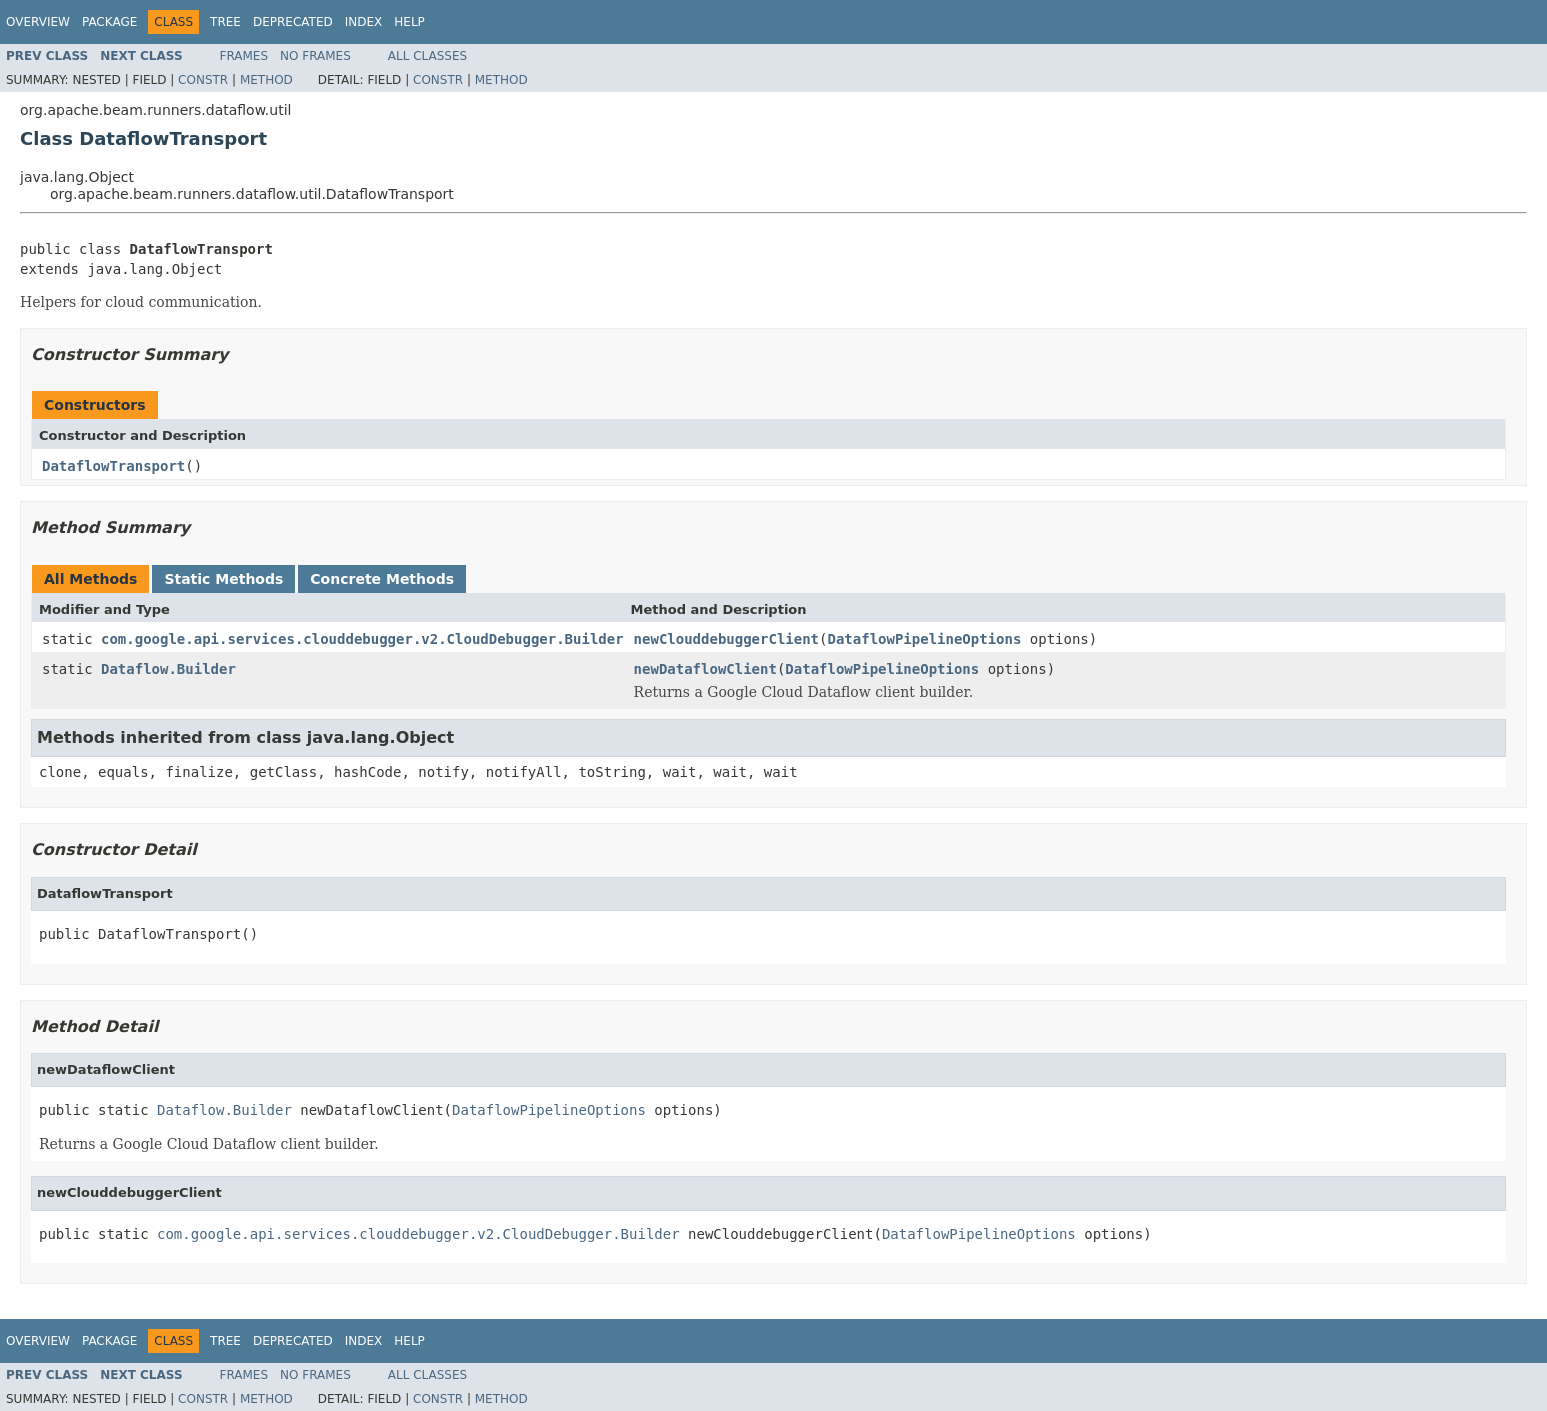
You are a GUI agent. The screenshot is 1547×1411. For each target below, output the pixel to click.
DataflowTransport (113, 466)
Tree (225, 22)
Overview (38, 22)
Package (109, 22)
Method (266, 80)
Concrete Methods (382, 579)
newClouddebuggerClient (726, 639)
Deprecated (293, 22)
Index (364, 22)
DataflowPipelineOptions (924, 639)
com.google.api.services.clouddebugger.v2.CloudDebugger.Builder (362, 639)
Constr (203, 80)
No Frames (315, 56)
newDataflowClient (705, 669)
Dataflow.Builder (168, 669)
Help (409, 22)
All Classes (427, 56)
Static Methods (223, 579)
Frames (244, 56)
